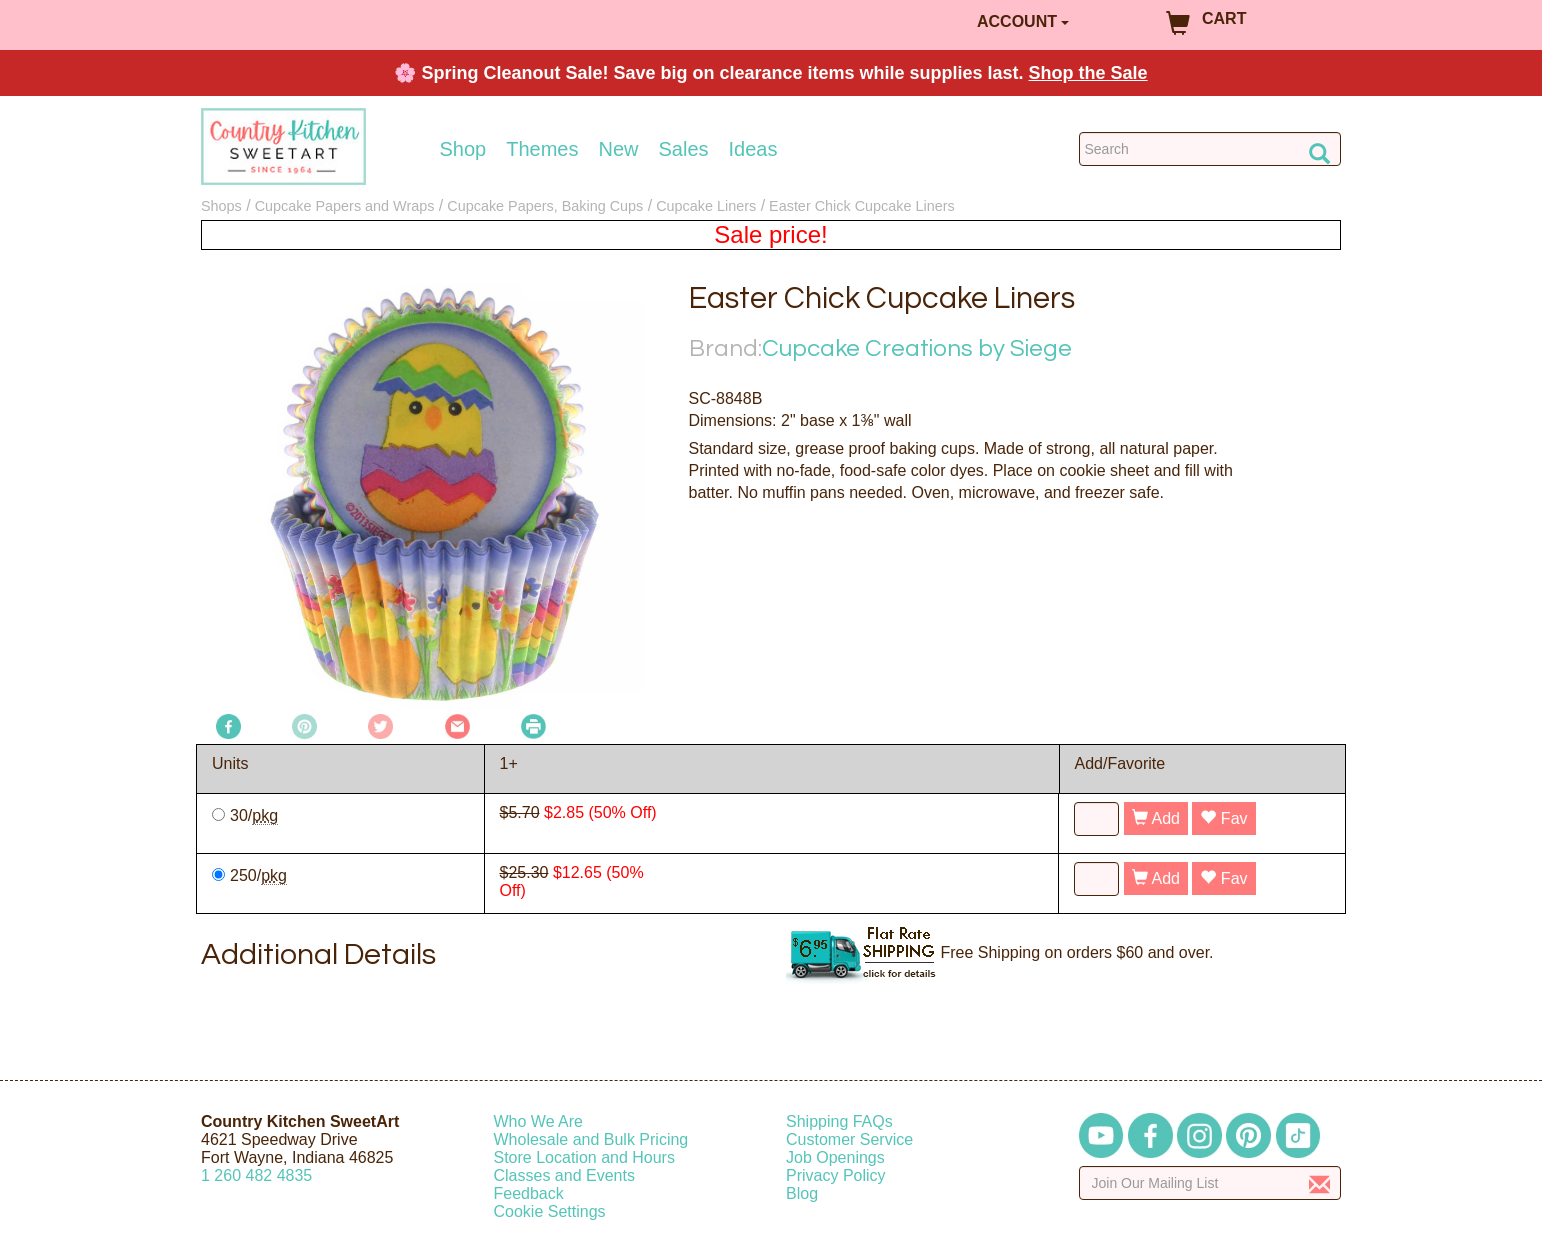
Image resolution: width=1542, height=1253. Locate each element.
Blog (802, 1193)
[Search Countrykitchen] (1210, 149)
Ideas (753, 149)
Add (1156, 818)
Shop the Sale (1088, 73)
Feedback (529, 1193)
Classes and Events (564, 1175)
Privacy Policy (836, 1175)
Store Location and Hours (584, 1157)
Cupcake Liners (706, 206)
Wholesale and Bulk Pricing (591, 1139)
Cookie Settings (550, 1211)
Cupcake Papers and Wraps (345, 206)
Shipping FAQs (839, 1121)
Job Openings (835, 1157)
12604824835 (256, 1175)
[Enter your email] (1210, 1183)
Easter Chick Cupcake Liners (862, 206)
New (618, 149)
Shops (221, 206)
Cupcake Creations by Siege (917, 348)
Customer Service (849, 1139)
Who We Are (539, 1121)
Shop (463, 149)
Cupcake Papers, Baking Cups (545, 206)
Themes (542, 149)
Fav (1223, 818)
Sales (684, 149)
